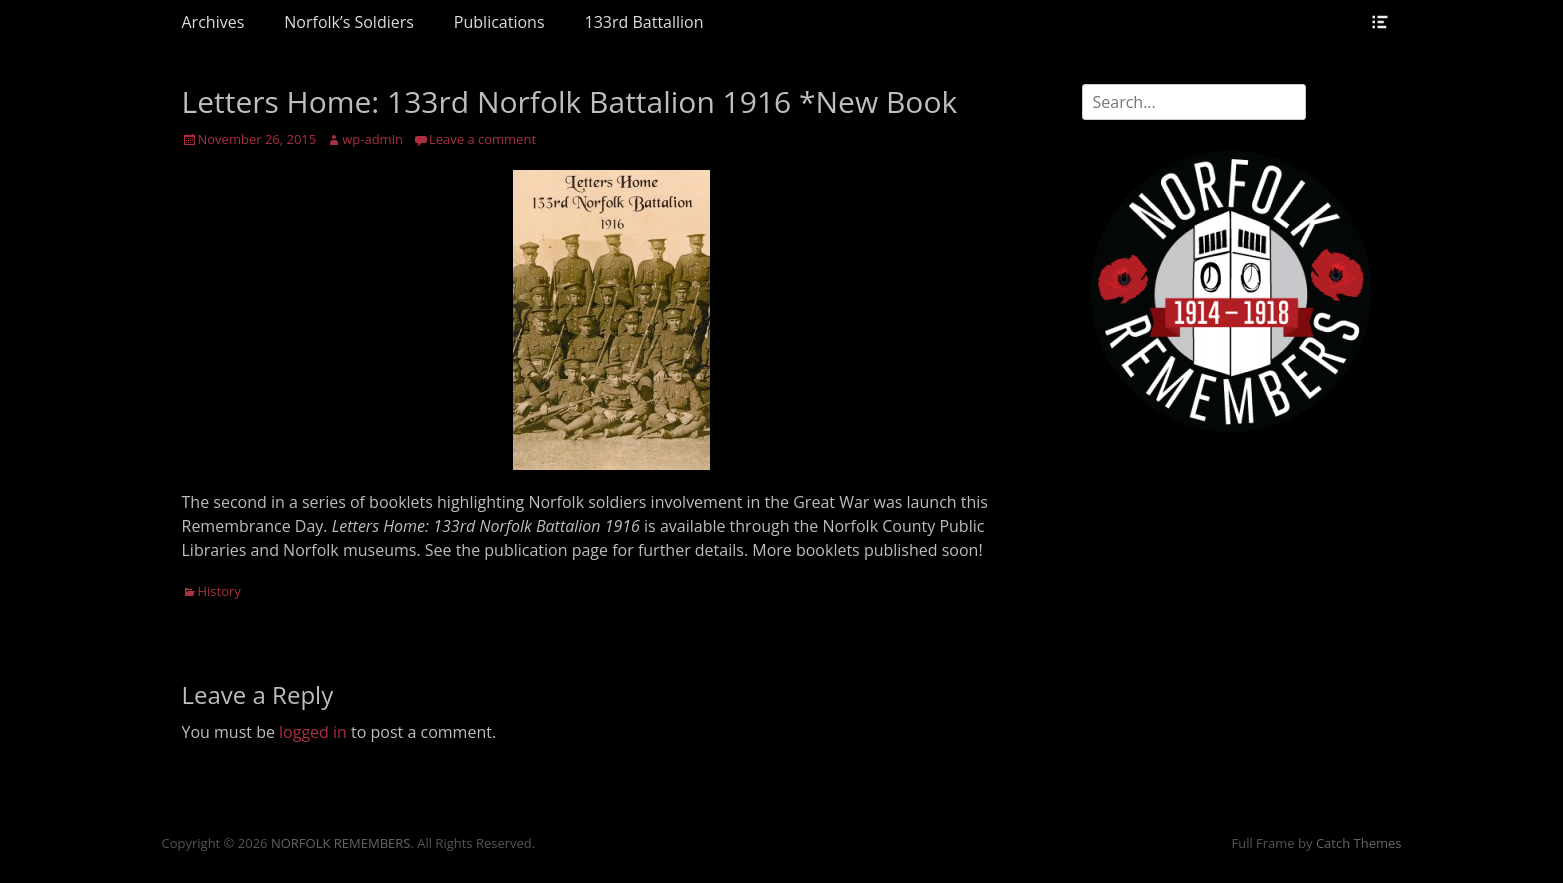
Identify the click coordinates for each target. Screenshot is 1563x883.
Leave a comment (482, 139)
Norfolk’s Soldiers (349, 22)
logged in (313, 732)
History (219, 591)
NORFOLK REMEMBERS (341, 843)
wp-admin (372, 139)
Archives (213, 22)
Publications (499, 22)
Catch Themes (1359, 843)
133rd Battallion (644, 22)
